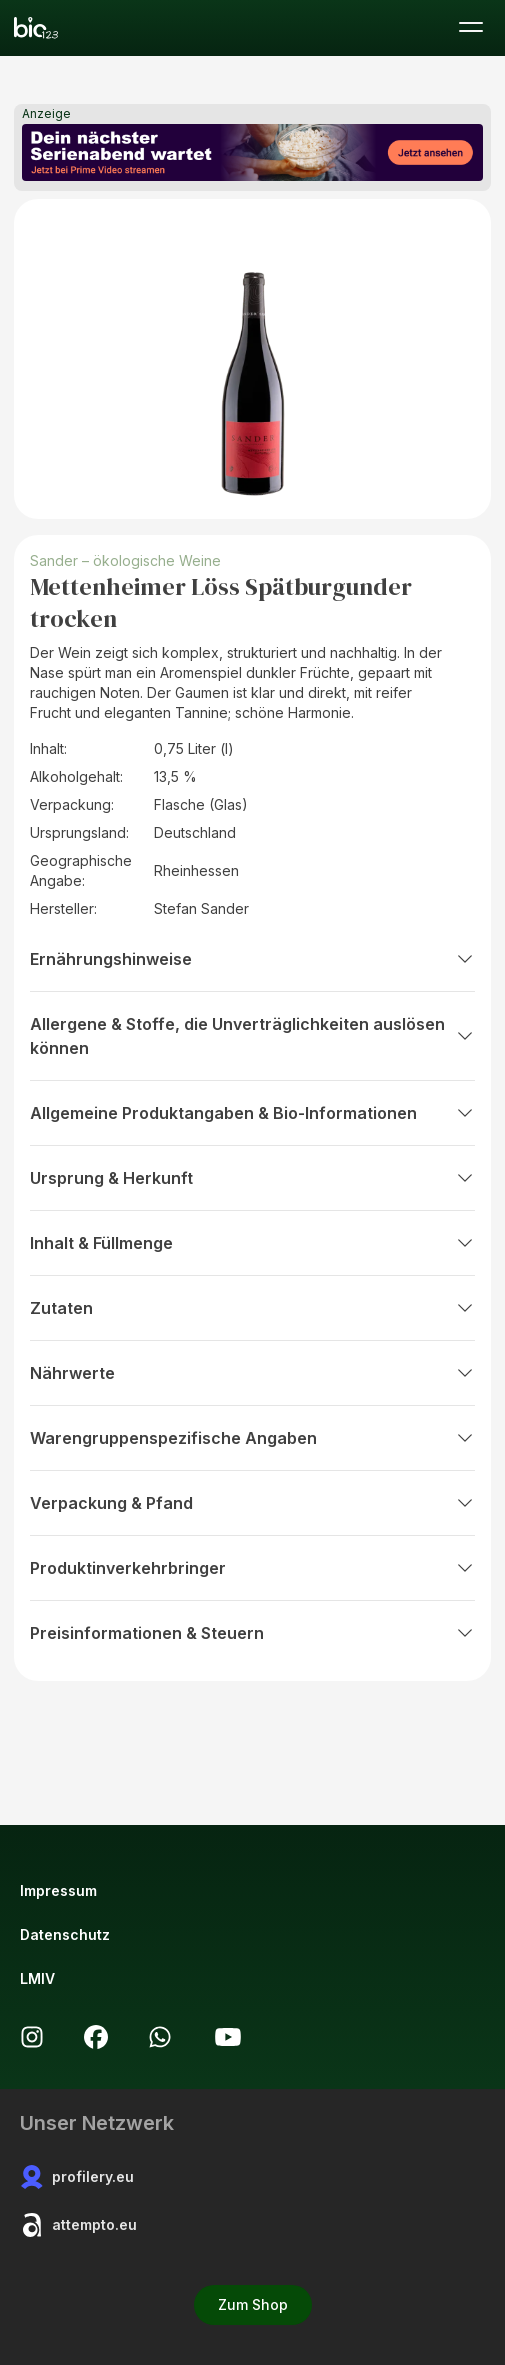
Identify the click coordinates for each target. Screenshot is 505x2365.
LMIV (37, 1978)
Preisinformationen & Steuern (252, 1633)
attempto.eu (78, 2225)
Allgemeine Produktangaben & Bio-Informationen (252, 1113)
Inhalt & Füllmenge (252, 1243)
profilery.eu (77, 2177)
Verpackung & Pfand (252, 1503)
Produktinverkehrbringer (252, 1568)
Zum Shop (253, 2304)
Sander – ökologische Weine (125, 560)
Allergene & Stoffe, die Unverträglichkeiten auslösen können (252, 1036)
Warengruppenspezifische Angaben (252, 1438)
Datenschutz (65, 1934)
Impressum (58, 1890)
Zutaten (252, 1308)
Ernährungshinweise (252, 959)
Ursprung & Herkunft (252, 1178)
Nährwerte (252, 1373)
